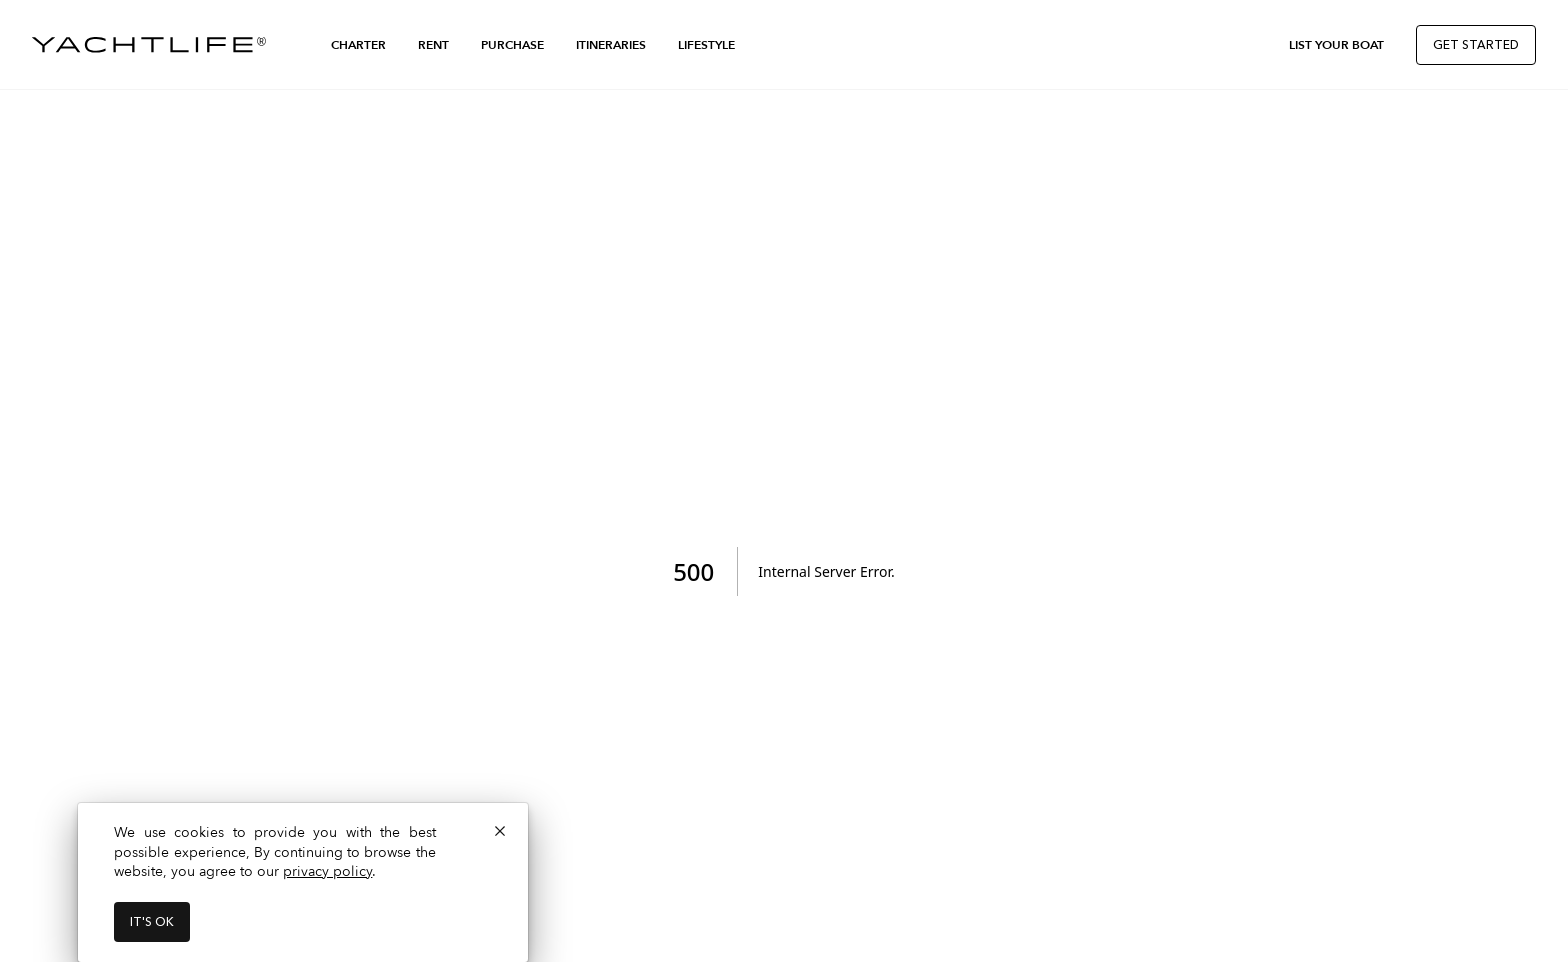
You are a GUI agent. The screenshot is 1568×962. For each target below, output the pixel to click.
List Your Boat (1336, 45)
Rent (433, 45)
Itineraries (611, 45)
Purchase (512, 45)
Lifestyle (706, 45)
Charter (358, 45)
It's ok (152, 922)
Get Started (1476, 45)
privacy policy (327, 871)
